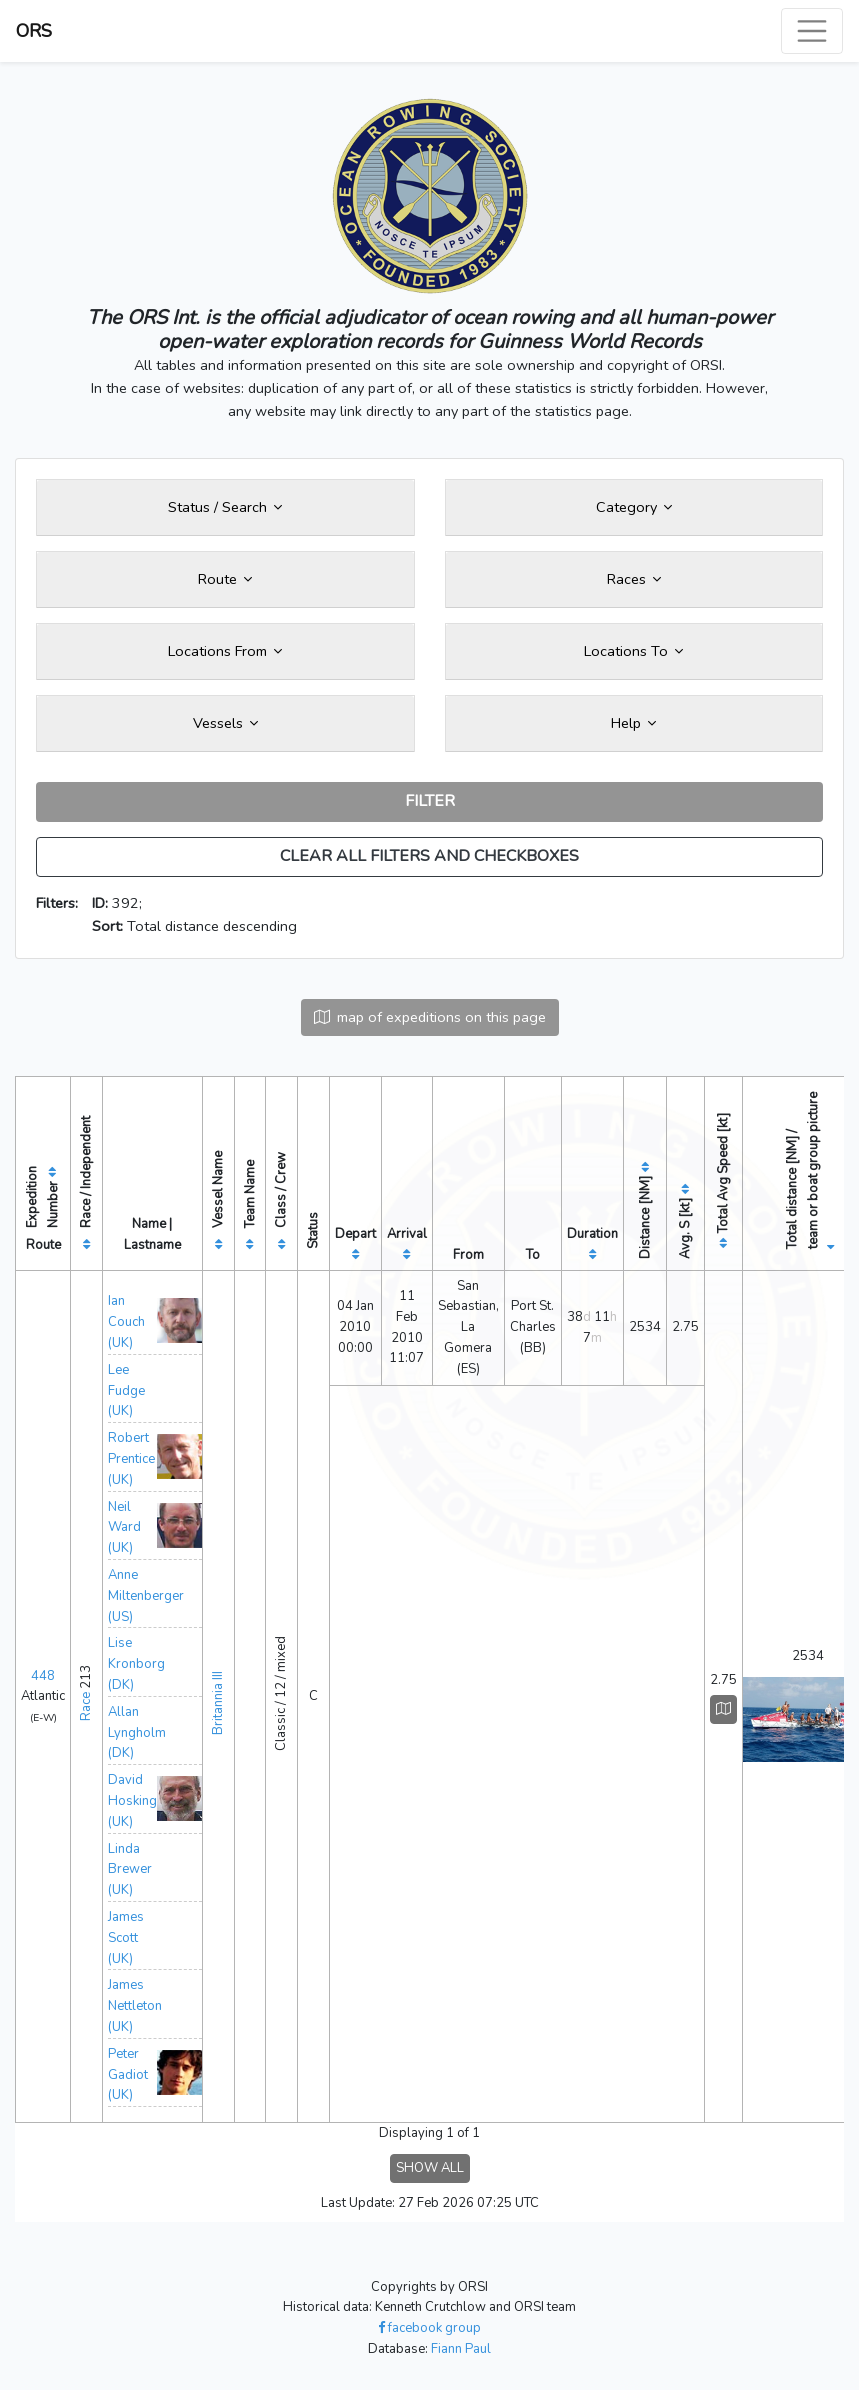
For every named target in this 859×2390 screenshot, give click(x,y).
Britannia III (218, 1703)
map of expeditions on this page (430, 1017)
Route (225, 579)
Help (633, 723)
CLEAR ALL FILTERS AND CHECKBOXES (429, 856)
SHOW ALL (430, 2168)
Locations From (225, 651)
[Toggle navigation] (812, 31)
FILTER (430, 801)
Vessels (225, 723)
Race (86, 1706)
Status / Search (225, 507)
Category (634, 507)
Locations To (633, 651)
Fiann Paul (461, 2349)
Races (634, 579)
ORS (34, 31)
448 (43, 1676)
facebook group (429, 2328)
